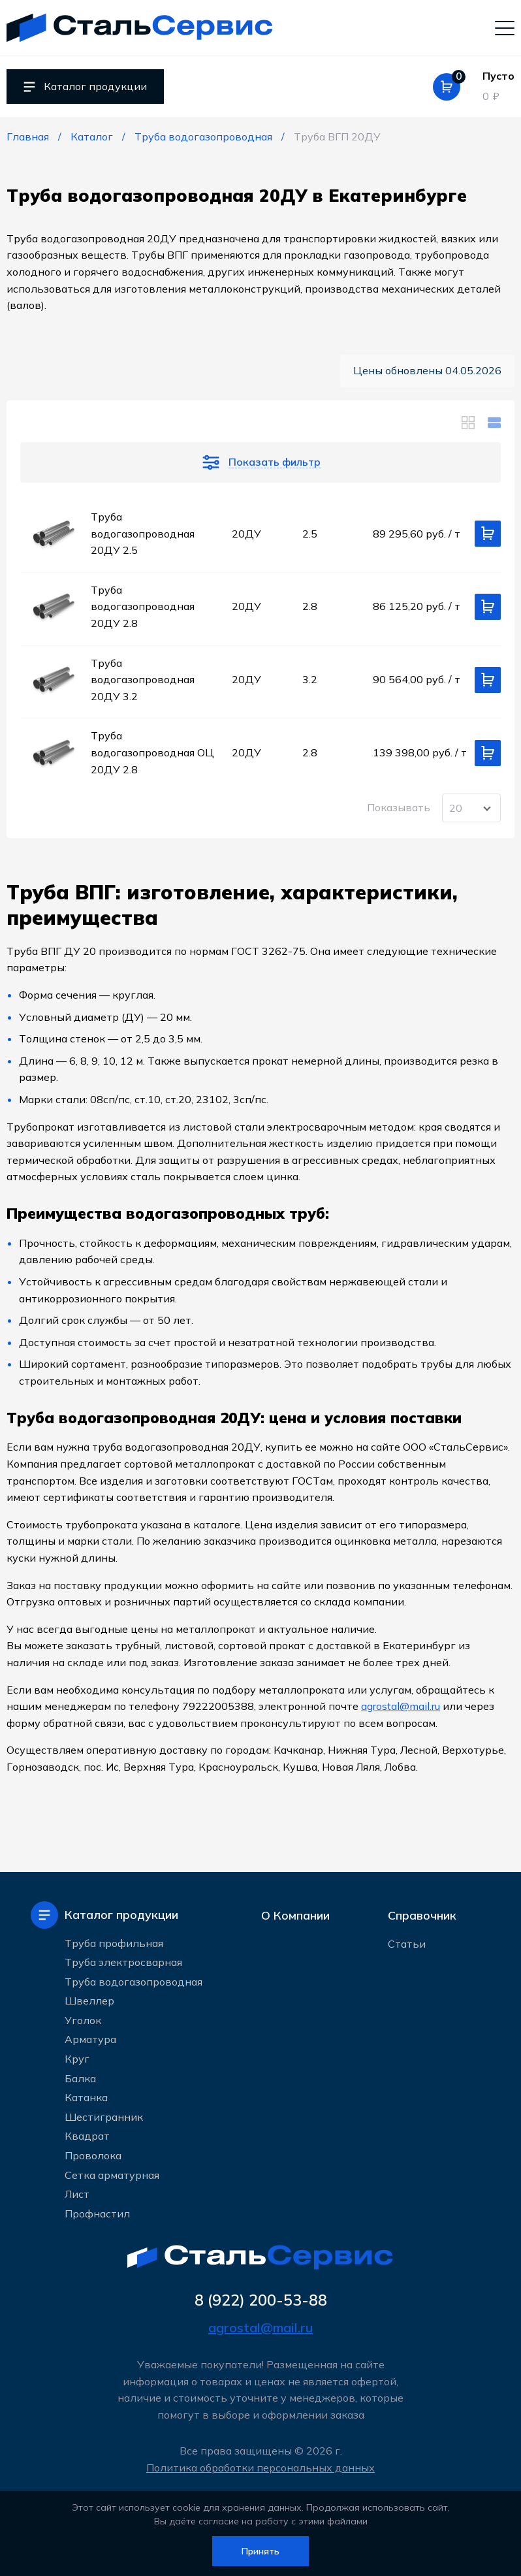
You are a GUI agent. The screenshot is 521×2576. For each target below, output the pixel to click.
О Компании (295, 1915)
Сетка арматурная (112, 2175)
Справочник (422, 1915)
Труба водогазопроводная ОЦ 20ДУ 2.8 (152, 752)
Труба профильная (114, 1943)
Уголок (83, 2020)
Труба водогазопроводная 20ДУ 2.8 (143, 606)
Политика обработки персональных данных (260, 2467)
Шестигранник (104, 2116)
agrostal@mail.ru (400, 1706)
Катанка (86, 2097)
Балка (80, 2078)
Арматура (90, 2039)
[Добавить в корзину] (488, 534)
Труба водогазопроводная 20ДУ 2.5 (143, 533)
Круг (77, 2058)
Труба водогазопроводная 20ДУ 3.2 (143, 679)
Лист (77, 2193)
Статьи (407, 1943)
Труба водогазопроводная (133, 1981)
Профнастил (97, 2213)
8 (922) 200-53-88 (261, 2300)
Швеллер (89, 2000)
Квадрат (87, 2135)
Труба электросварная (123, 1962)
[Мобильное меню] (504, 27)
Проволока (93, 2155)
